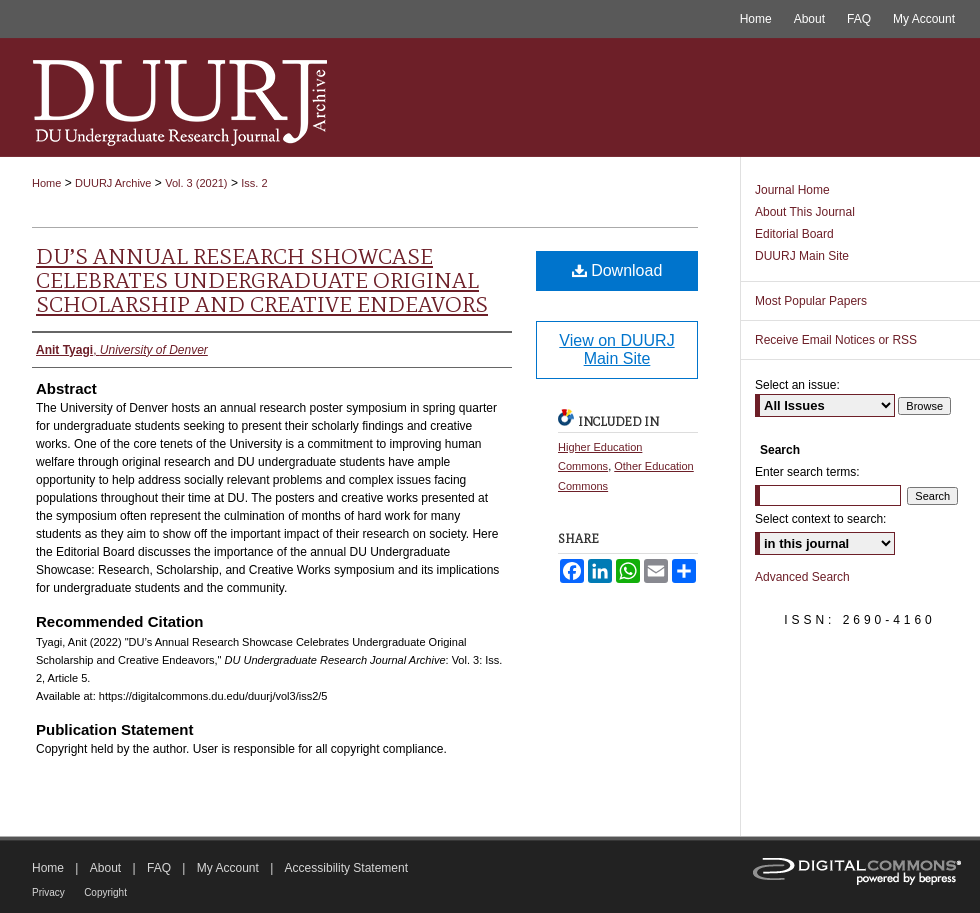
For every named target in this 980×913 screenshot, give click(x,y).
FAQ (159, 868)
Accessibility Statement (346, 868)
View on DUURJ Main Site (616, 349)
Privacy (48, 892)
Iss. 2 (254, 183)
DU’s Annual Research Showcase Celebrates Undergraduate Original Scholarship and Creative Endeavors (262, 280)
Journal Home (792, 190)
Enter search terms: (807, 472)
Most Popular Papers (811, 301)
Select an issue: (797, 385)
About (105, 868)
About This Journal (805, 212)
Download (617, 270)
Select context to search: (820, 519)
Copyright (105, 892)
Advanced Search (802, 577)
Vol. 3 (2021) (196, 183)
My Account (228, 868)
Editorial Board (794, 234)
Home (46, 183)
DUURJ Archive (113, 183)
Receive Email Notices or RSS (836, 340)
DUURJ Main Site (802, 256)
